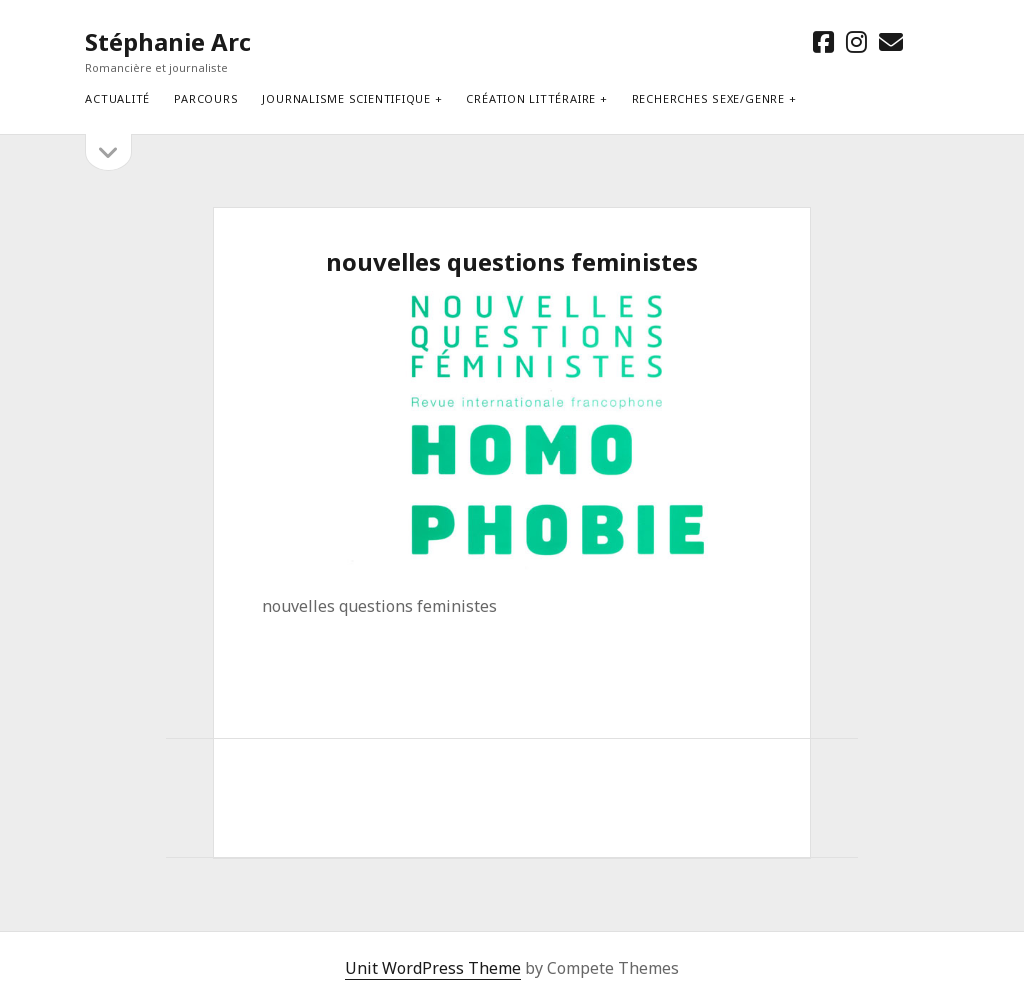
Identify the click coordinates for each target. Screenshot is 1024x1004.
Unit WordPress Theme (433, 968)
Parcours (206, 98)
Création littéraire (531, 98)
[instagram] (856, 41)
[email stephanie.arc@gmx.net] (891, 41)
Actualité (117, 98)
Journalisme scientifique (346, 98)
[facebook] (823, 41)
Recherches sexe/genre (708, 98)
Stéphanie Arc (168, 41)
